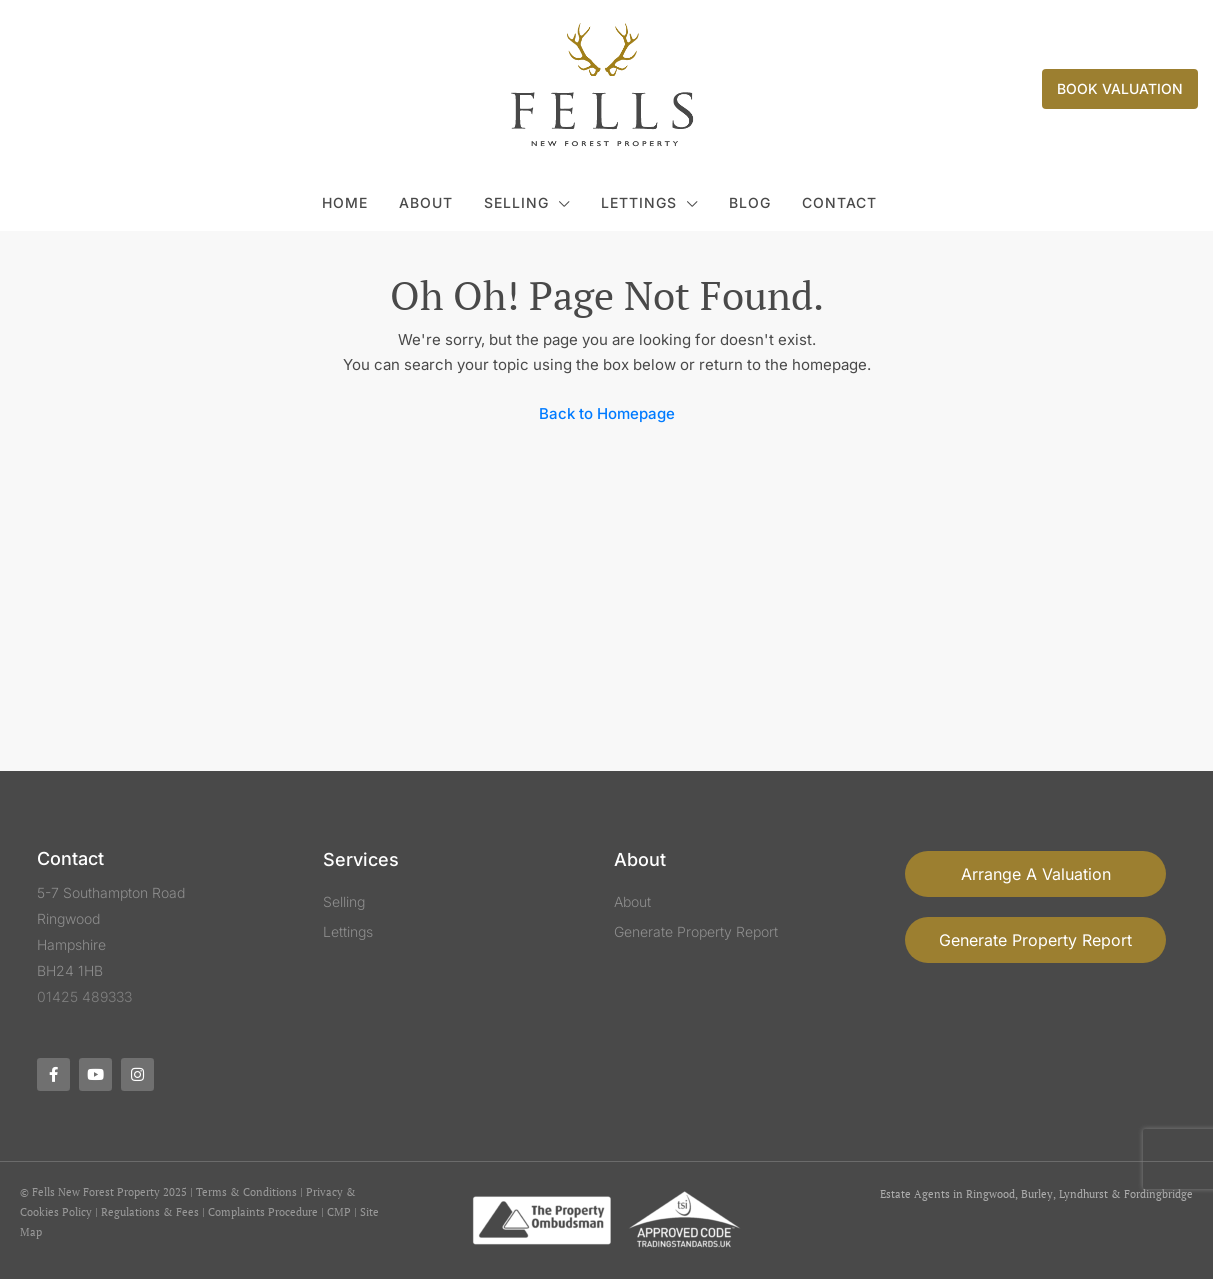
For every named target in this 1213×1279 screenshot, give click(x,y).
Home (345, 202)
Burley (1037, 1194)
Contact (839, 202)
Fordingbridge (1158, 1194)
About (426, 202)
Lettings (639, 202)
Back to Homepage (607, 413)
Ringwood (990, 1194)
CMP (339, 1212)
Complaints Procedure (263, 1212)
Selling (516, 202)
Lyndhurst (1083, 1194)
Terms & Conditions (246, 1192)
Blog (750, 202)
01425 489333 (84, 996)
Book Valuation (1120, 88)
